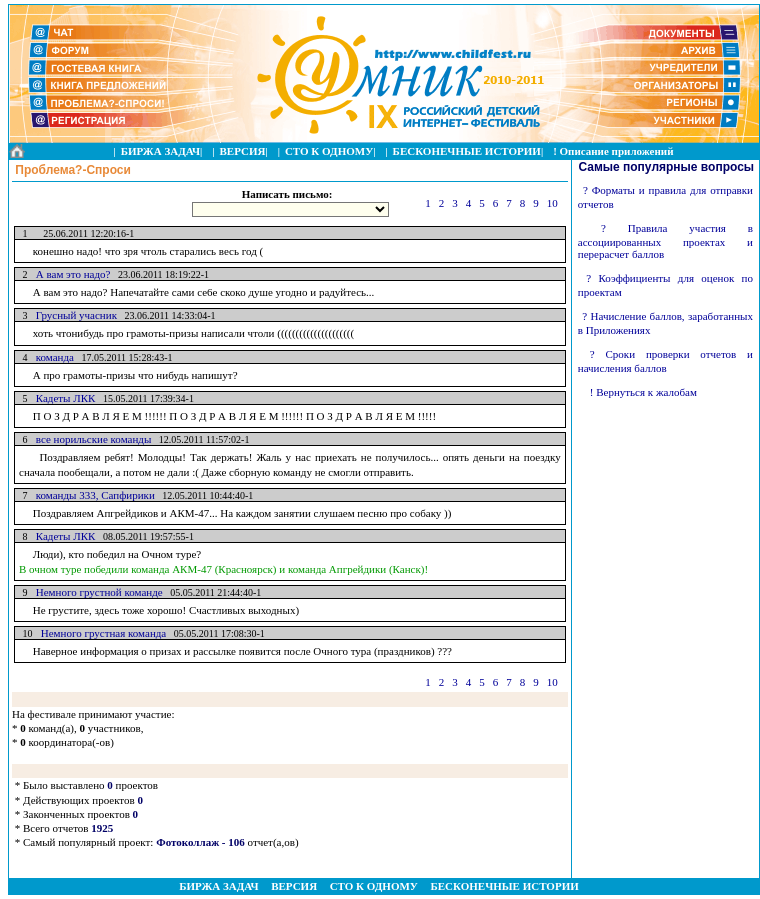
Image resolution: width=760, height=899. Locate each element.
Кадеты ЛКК (62, 398)
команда (51, 357)
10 (552, 203)
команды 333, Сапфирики (91, 495)
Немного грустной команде (95, 592)
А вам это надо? (69, 274)
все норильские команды (90, 439)
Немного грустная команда (100, 633)
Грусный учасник (72, 315)
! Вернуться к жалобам (643, 392)
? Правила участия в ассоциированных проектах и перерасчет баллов (665, 241)
